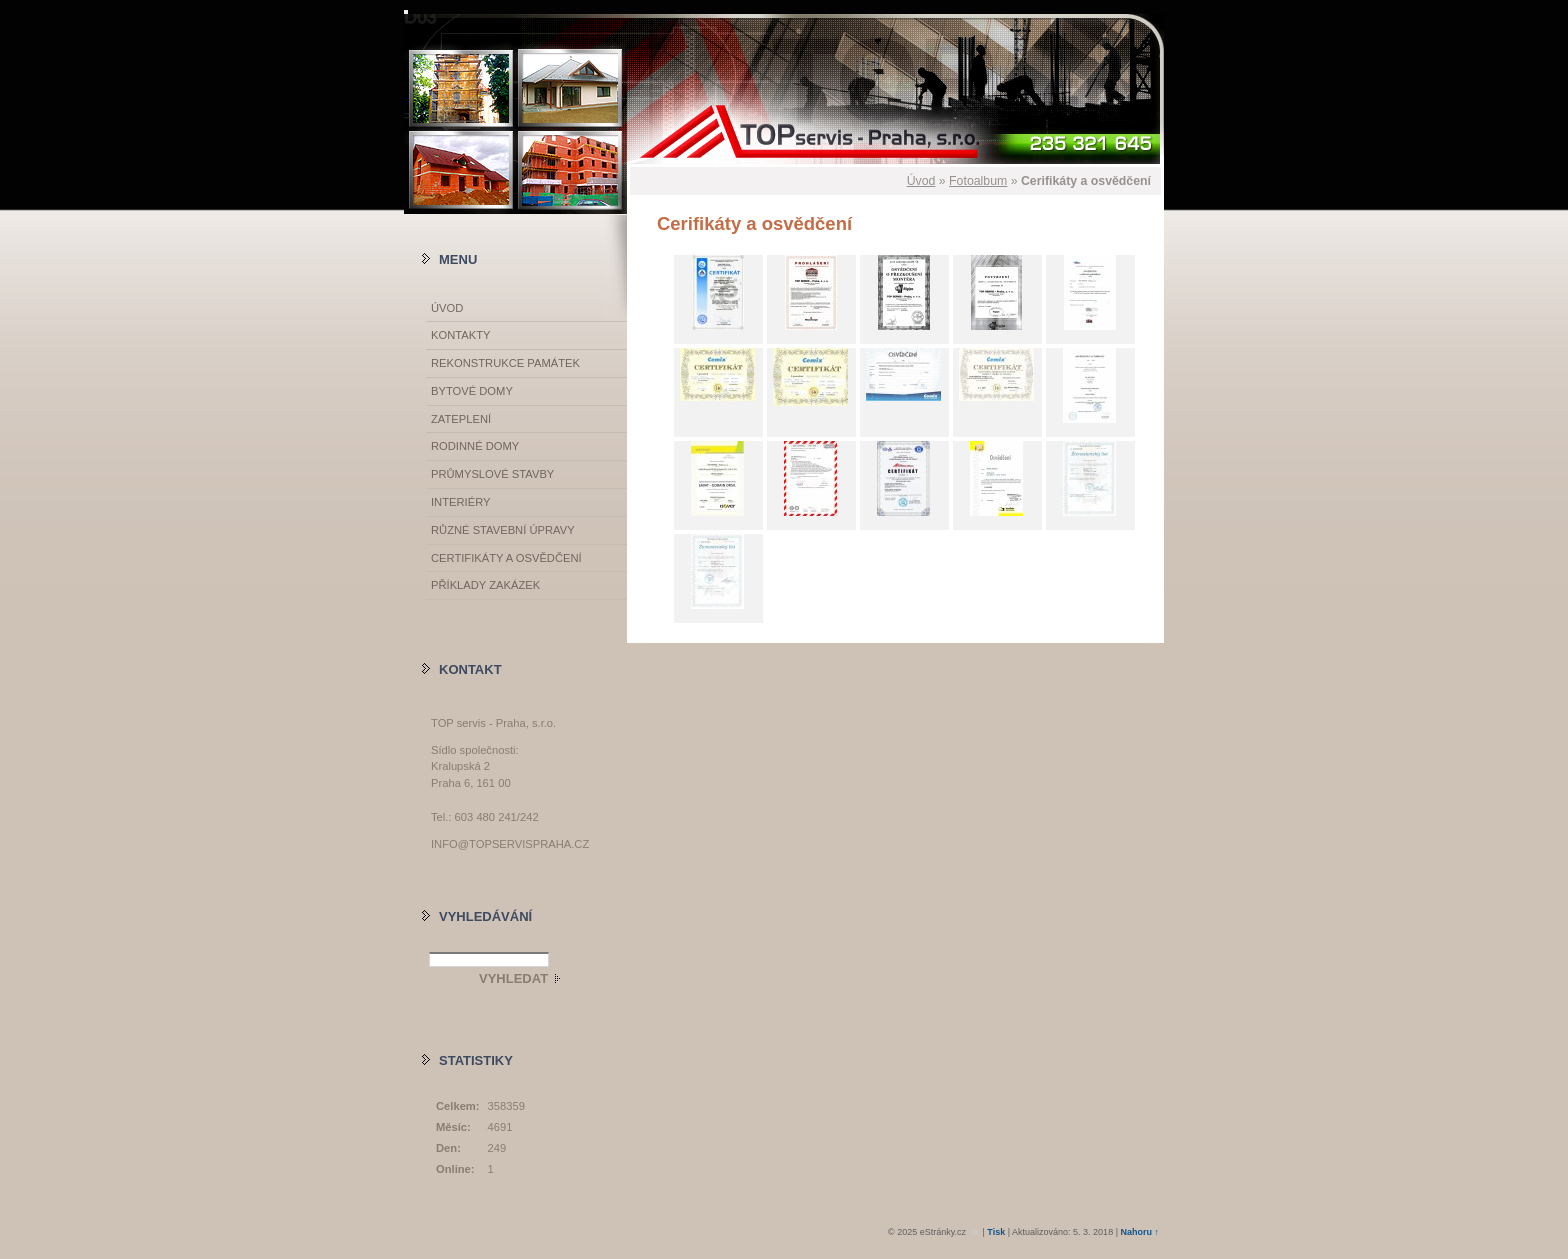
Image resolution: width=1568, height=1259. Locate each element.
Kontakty (460, 335)
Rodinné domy (475, 446)
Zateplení (461, 419)
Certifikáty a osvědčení (506, 558)
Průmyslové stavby (492, 474)
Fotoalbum (978, 181)
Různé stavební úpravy (503, 530)
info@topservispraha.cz (510, 844)
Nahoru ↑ (1139, 1232)
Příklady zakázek (485, 585)
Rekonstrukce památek (505, 363)
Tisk (996, 1232)
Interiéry (460, 502)
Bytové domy (472, 391)
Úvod (921, 181)
